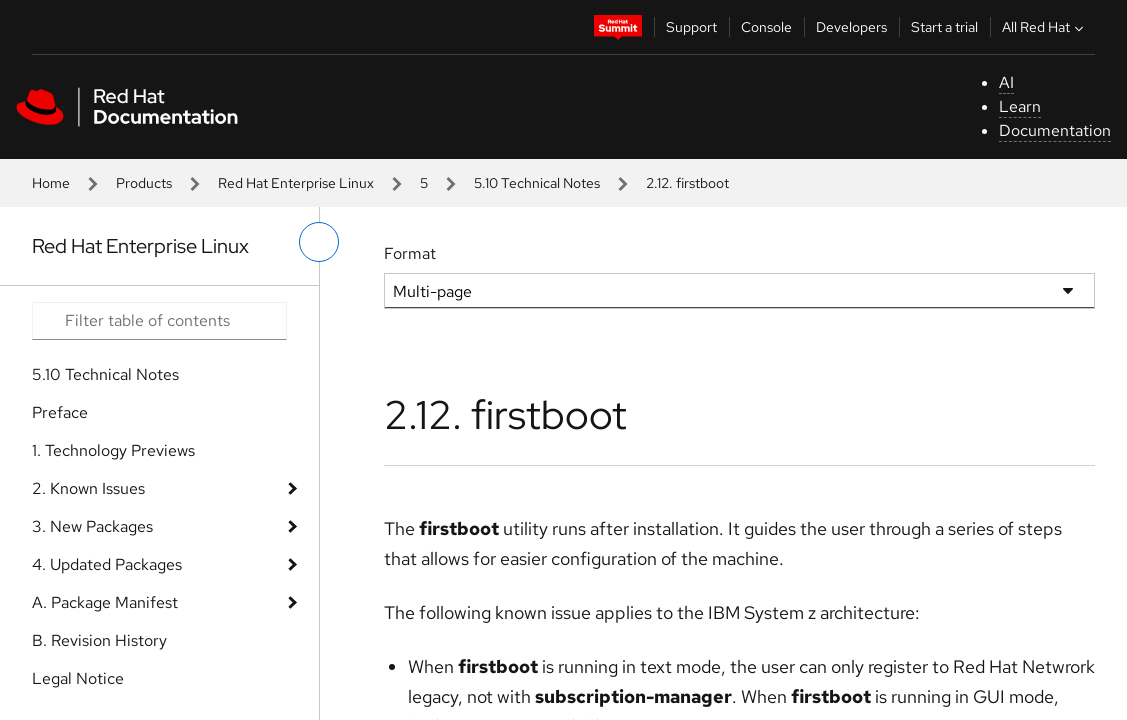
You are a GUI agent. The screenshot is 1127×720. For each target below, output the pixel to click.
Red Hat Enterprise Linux (296, 183)
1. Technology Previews (113, 450)
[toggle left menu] (319, 242)
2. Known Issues (88, 488)
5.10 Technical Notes (537, 183)
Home (51, 183)
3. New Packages (92, 526)
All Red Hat (1045, 27)
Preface (60, 412)
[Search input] (159, 321)
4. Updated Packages (107, 564)
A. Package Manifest (105, 602)
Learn (1020, 106)
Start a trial (944, 27)
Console (766, 27)
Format (410, 253)
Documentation (1055, 130)
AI (1006, 82)
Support (691, 27)
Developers (851, 27)
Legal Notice (78, 678)
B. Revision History (99, 640)
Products (144, 183)
